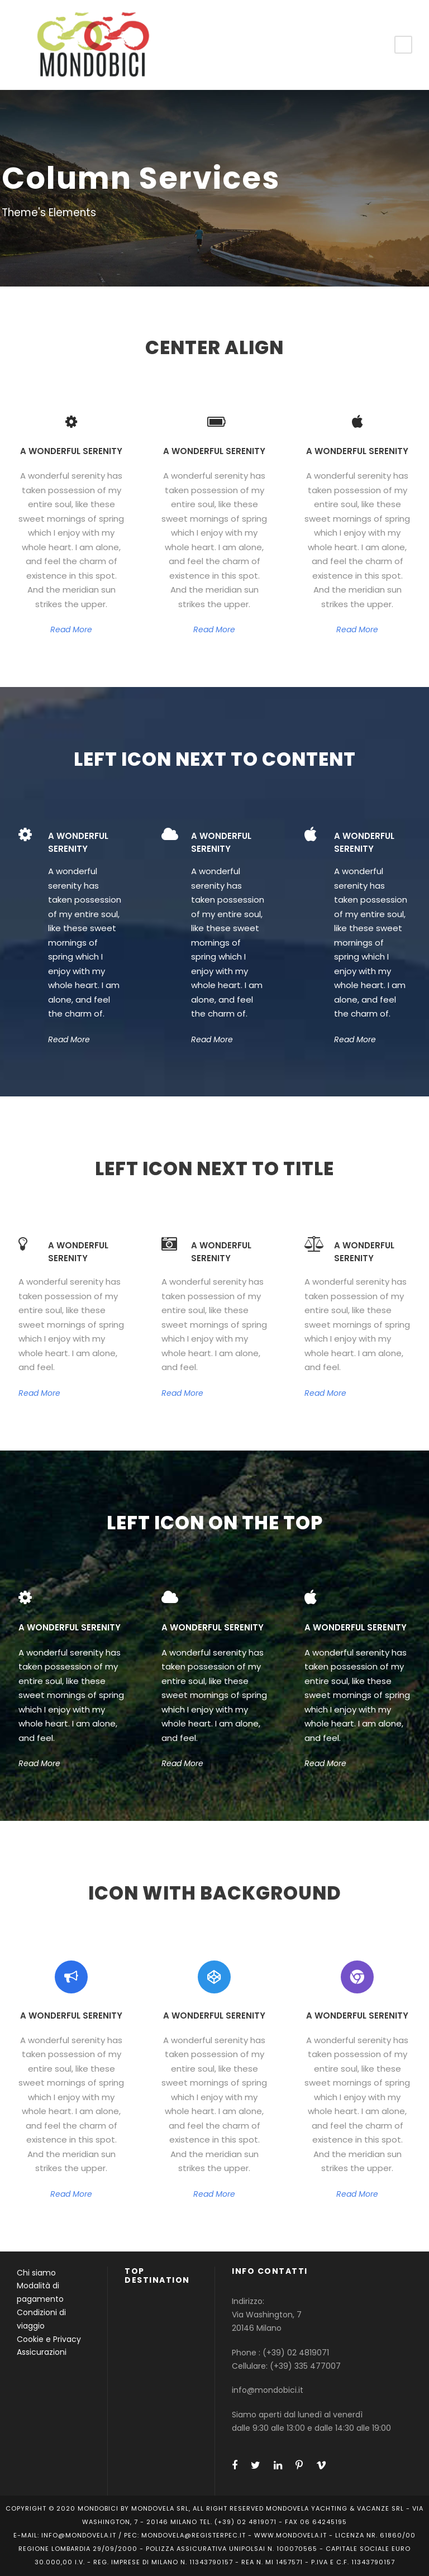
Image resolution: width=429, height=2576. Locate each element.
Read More (71, 629)
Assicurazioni (41, 2352)
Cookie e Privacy (49, 2339)
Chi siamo (36, 2272)
